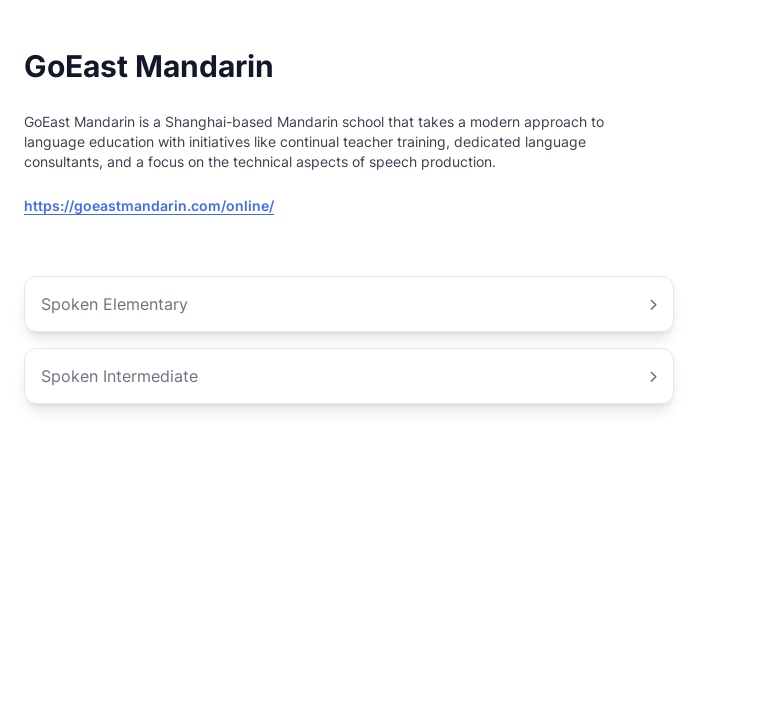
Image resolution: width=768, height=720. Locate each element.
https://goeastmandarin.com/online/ (149, 205)
